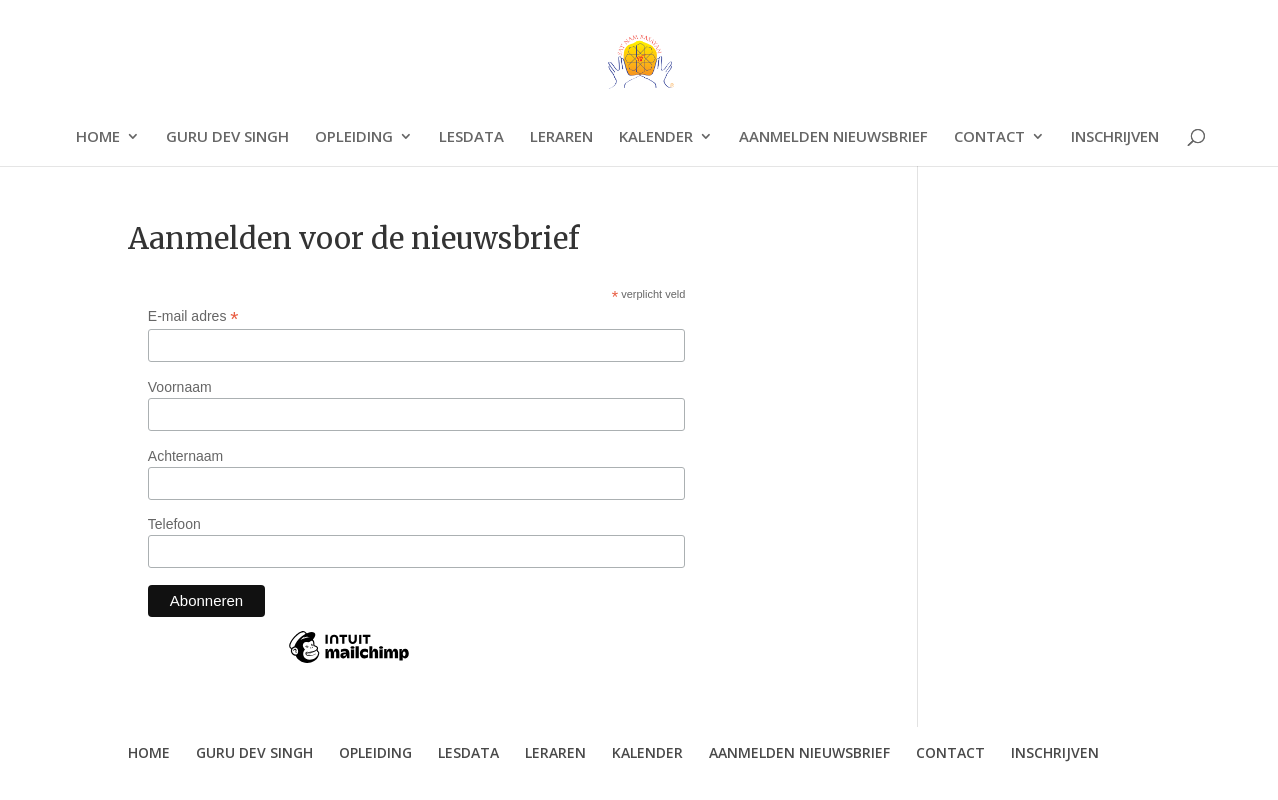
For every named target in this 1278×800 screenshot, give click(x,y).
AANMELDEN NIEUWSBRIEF (833, 137)
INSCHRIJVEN (1115, 137)
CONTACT (989, 137)
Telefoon (174, 524)
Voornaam (180, 387)
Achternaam (185, 456)
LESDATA (471, 137)
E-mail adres (193, 316)
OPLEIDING (354, 137)
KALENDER (656, 137)
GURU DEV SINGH (227, 137)
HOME (98, 137)
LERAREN (561, 137)
